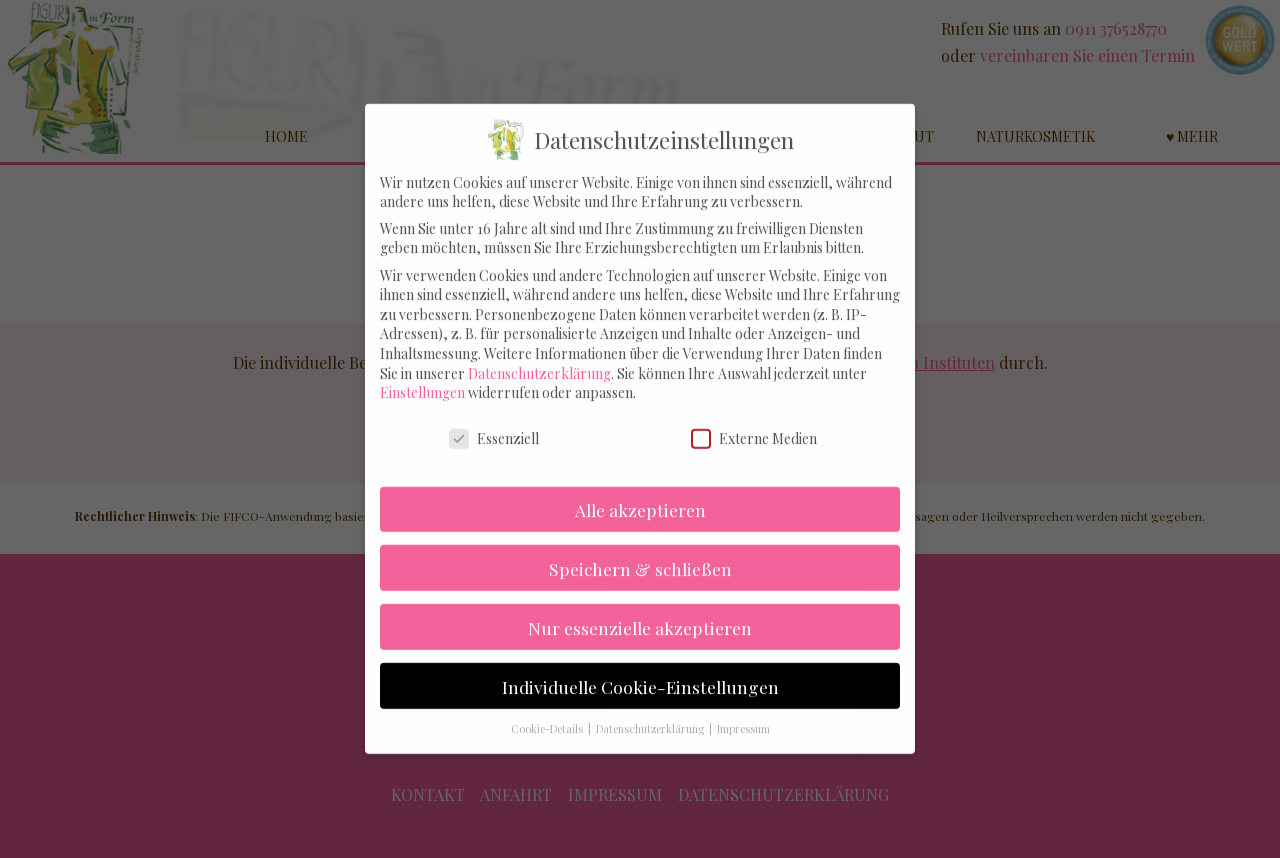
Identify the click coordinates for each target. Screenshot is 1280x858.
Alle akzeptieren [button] (640, 490)
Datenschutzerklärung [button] (651, 711)
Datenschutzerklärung (539, 354)
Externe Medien (754, 419)
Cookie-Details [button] (548, 711)
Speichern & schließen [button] (640, 549)
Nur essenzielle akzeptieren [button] (640, 608)
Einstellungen (422, 373)
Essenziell (494, 419)
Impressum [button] (743, 711)
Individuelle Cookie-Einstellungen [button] (640, 667)
